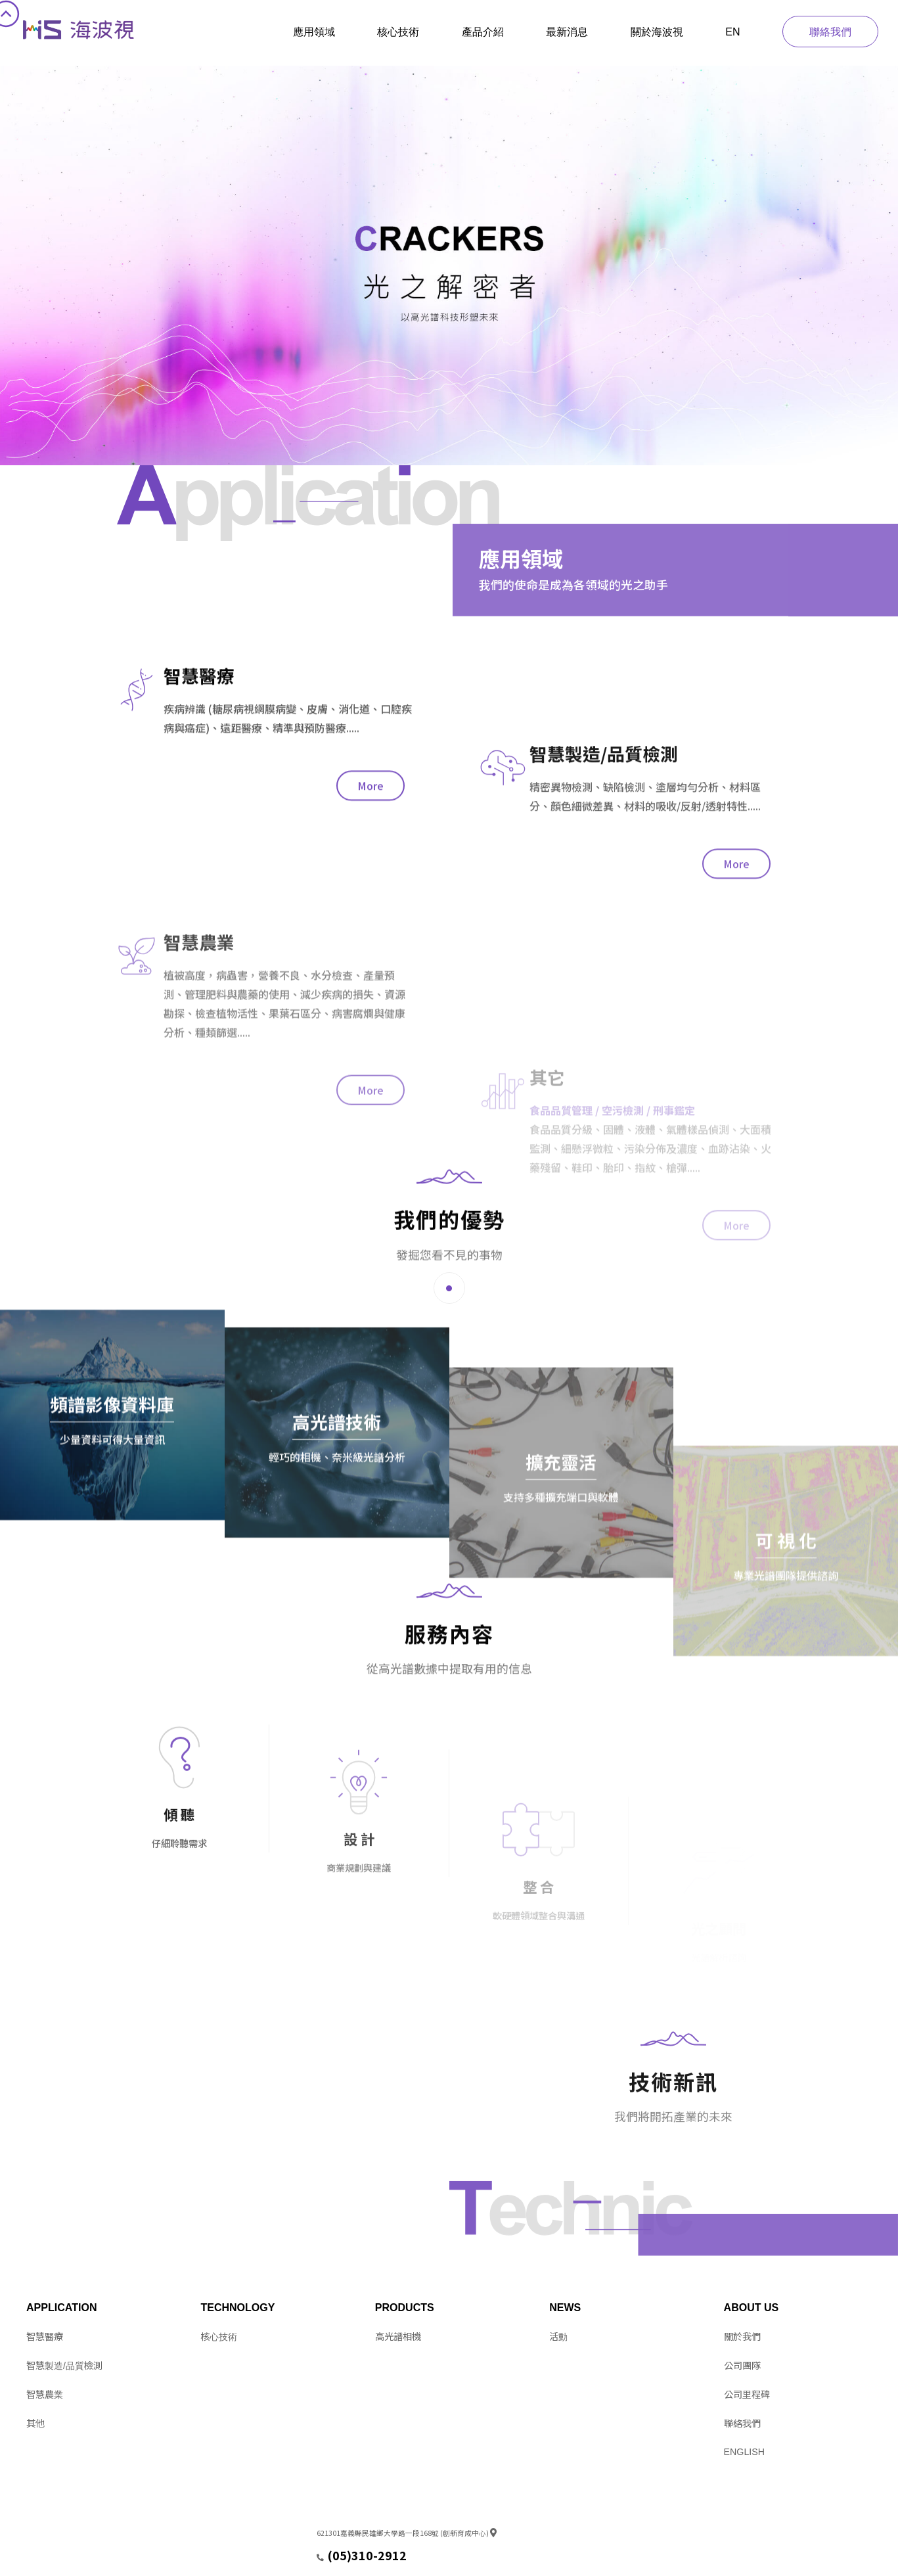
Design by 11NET (53, 2559)
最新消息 (567, 31)
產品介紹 (483, 31)
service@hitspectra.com (360, 2559)
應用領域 (314, 31)
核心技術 (398, 31)
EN (732, 31)
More (370, 926)
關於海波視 (657, 31)
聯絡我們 (830, 31)
